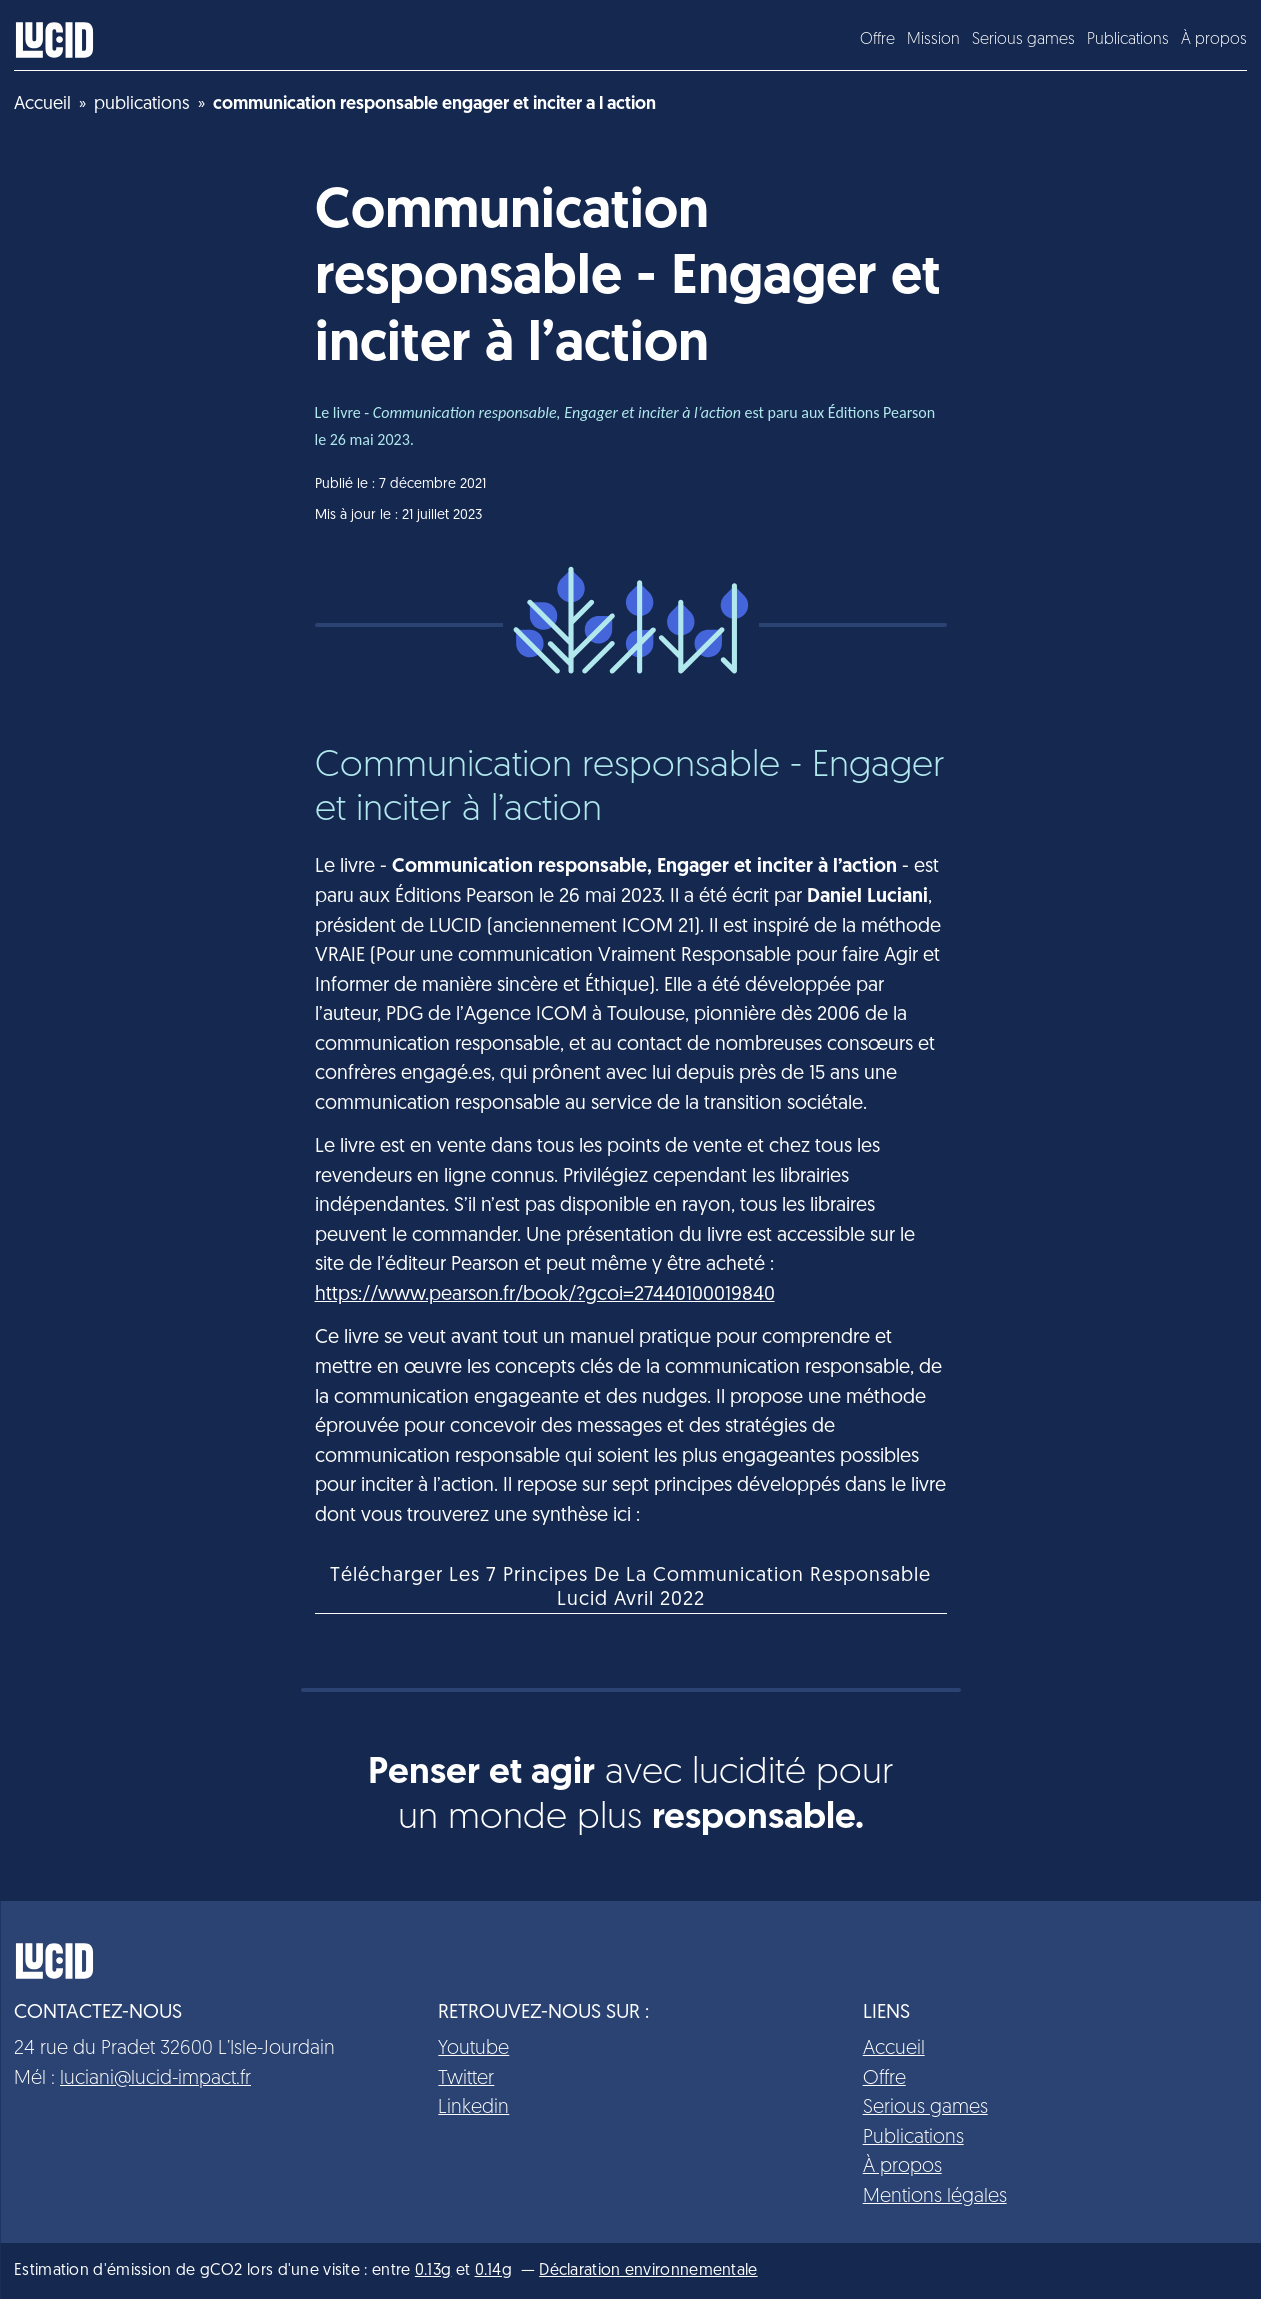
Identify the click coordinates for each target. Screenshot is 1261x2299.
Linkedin (473, 2108)
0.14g (494, 2271)
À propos (1214, 40)
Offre (877, 40)
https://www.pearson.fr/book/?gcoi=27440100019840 (545, 1295)
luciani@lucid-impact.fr (155, 2079)
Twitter (466, 2079)
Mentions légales (935, 2197)
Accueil (894, 2049)
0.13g (433, 2271)
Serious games (1023, 40)
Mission (933, 40)
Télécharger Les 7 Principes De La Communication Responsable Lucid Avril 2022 (630, 1588)
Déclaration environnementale (648, 2271)
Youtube (473, 2049)
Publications (1128, 40)
